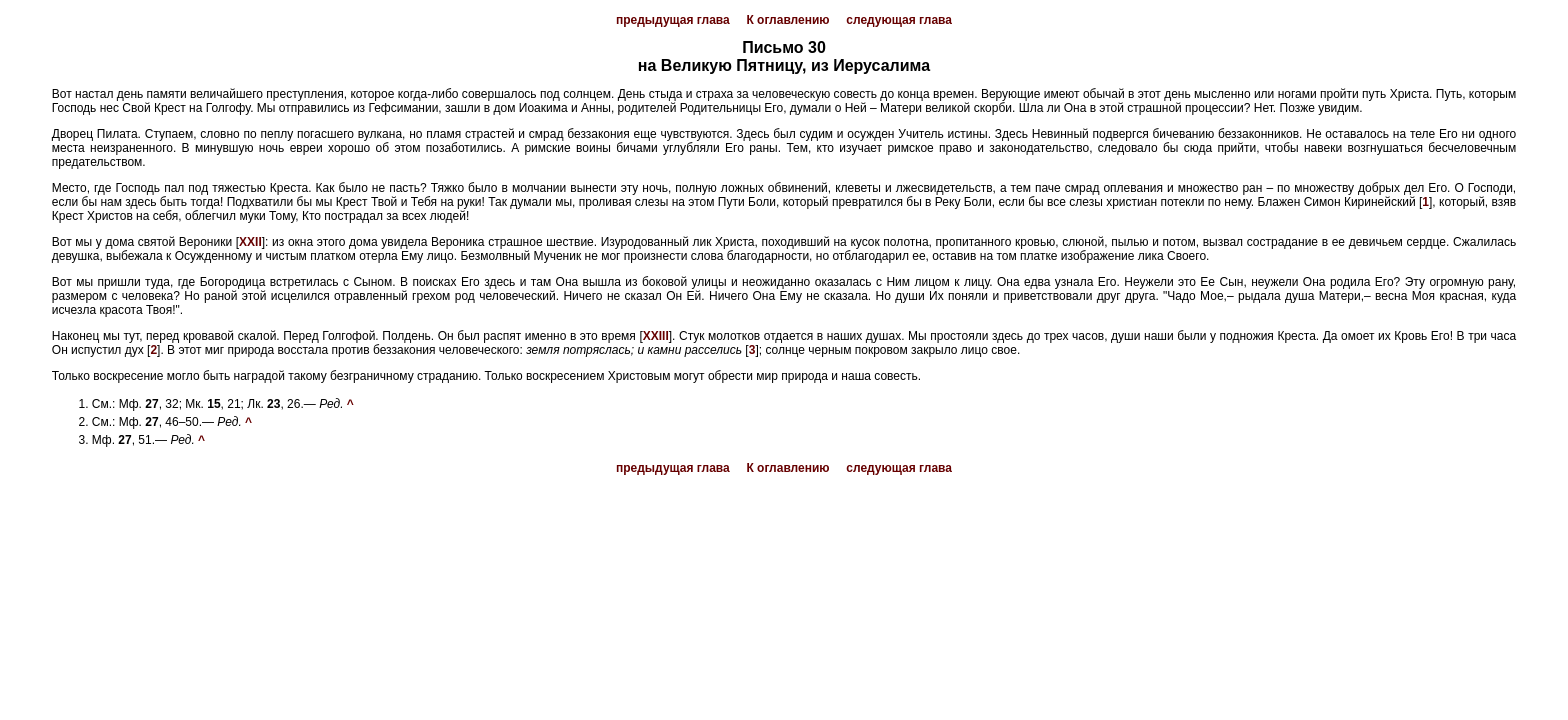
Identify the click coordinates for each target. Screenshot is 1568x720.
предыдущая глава (673, 20)
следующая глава (899, 20)
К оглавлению (787, 20)
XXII (250, 242)
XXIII (656, 336)
